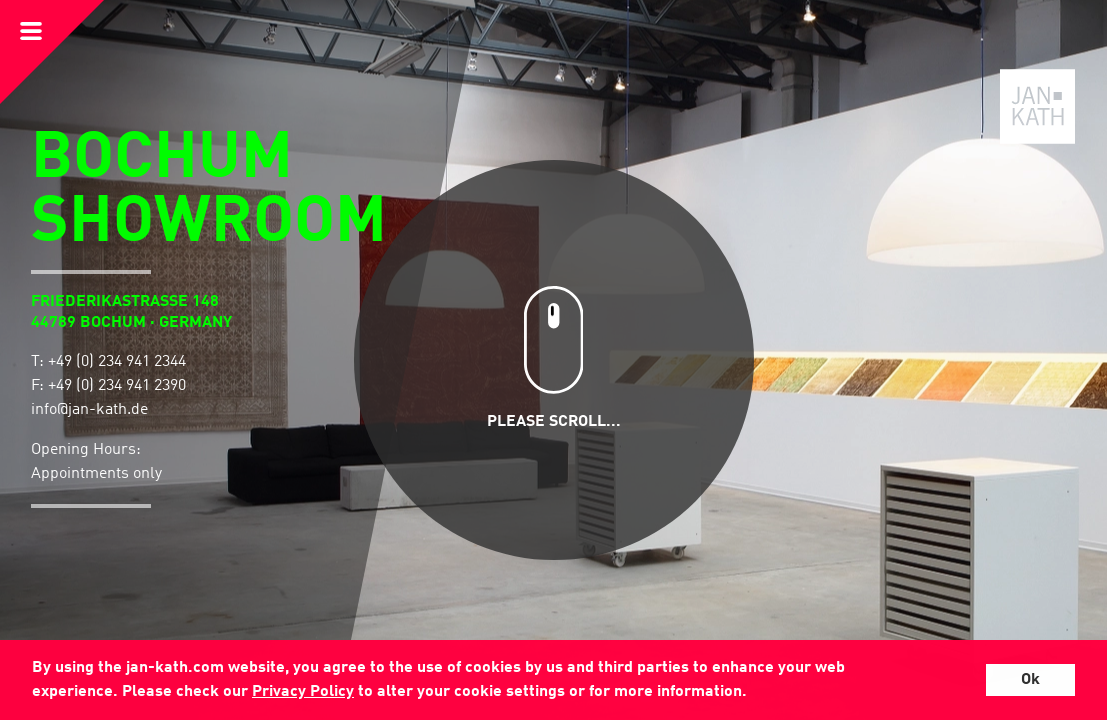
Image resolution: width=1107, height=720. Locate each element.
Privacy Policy (303, 692)
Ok (1030, 680)
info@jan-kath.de (89, 410)
